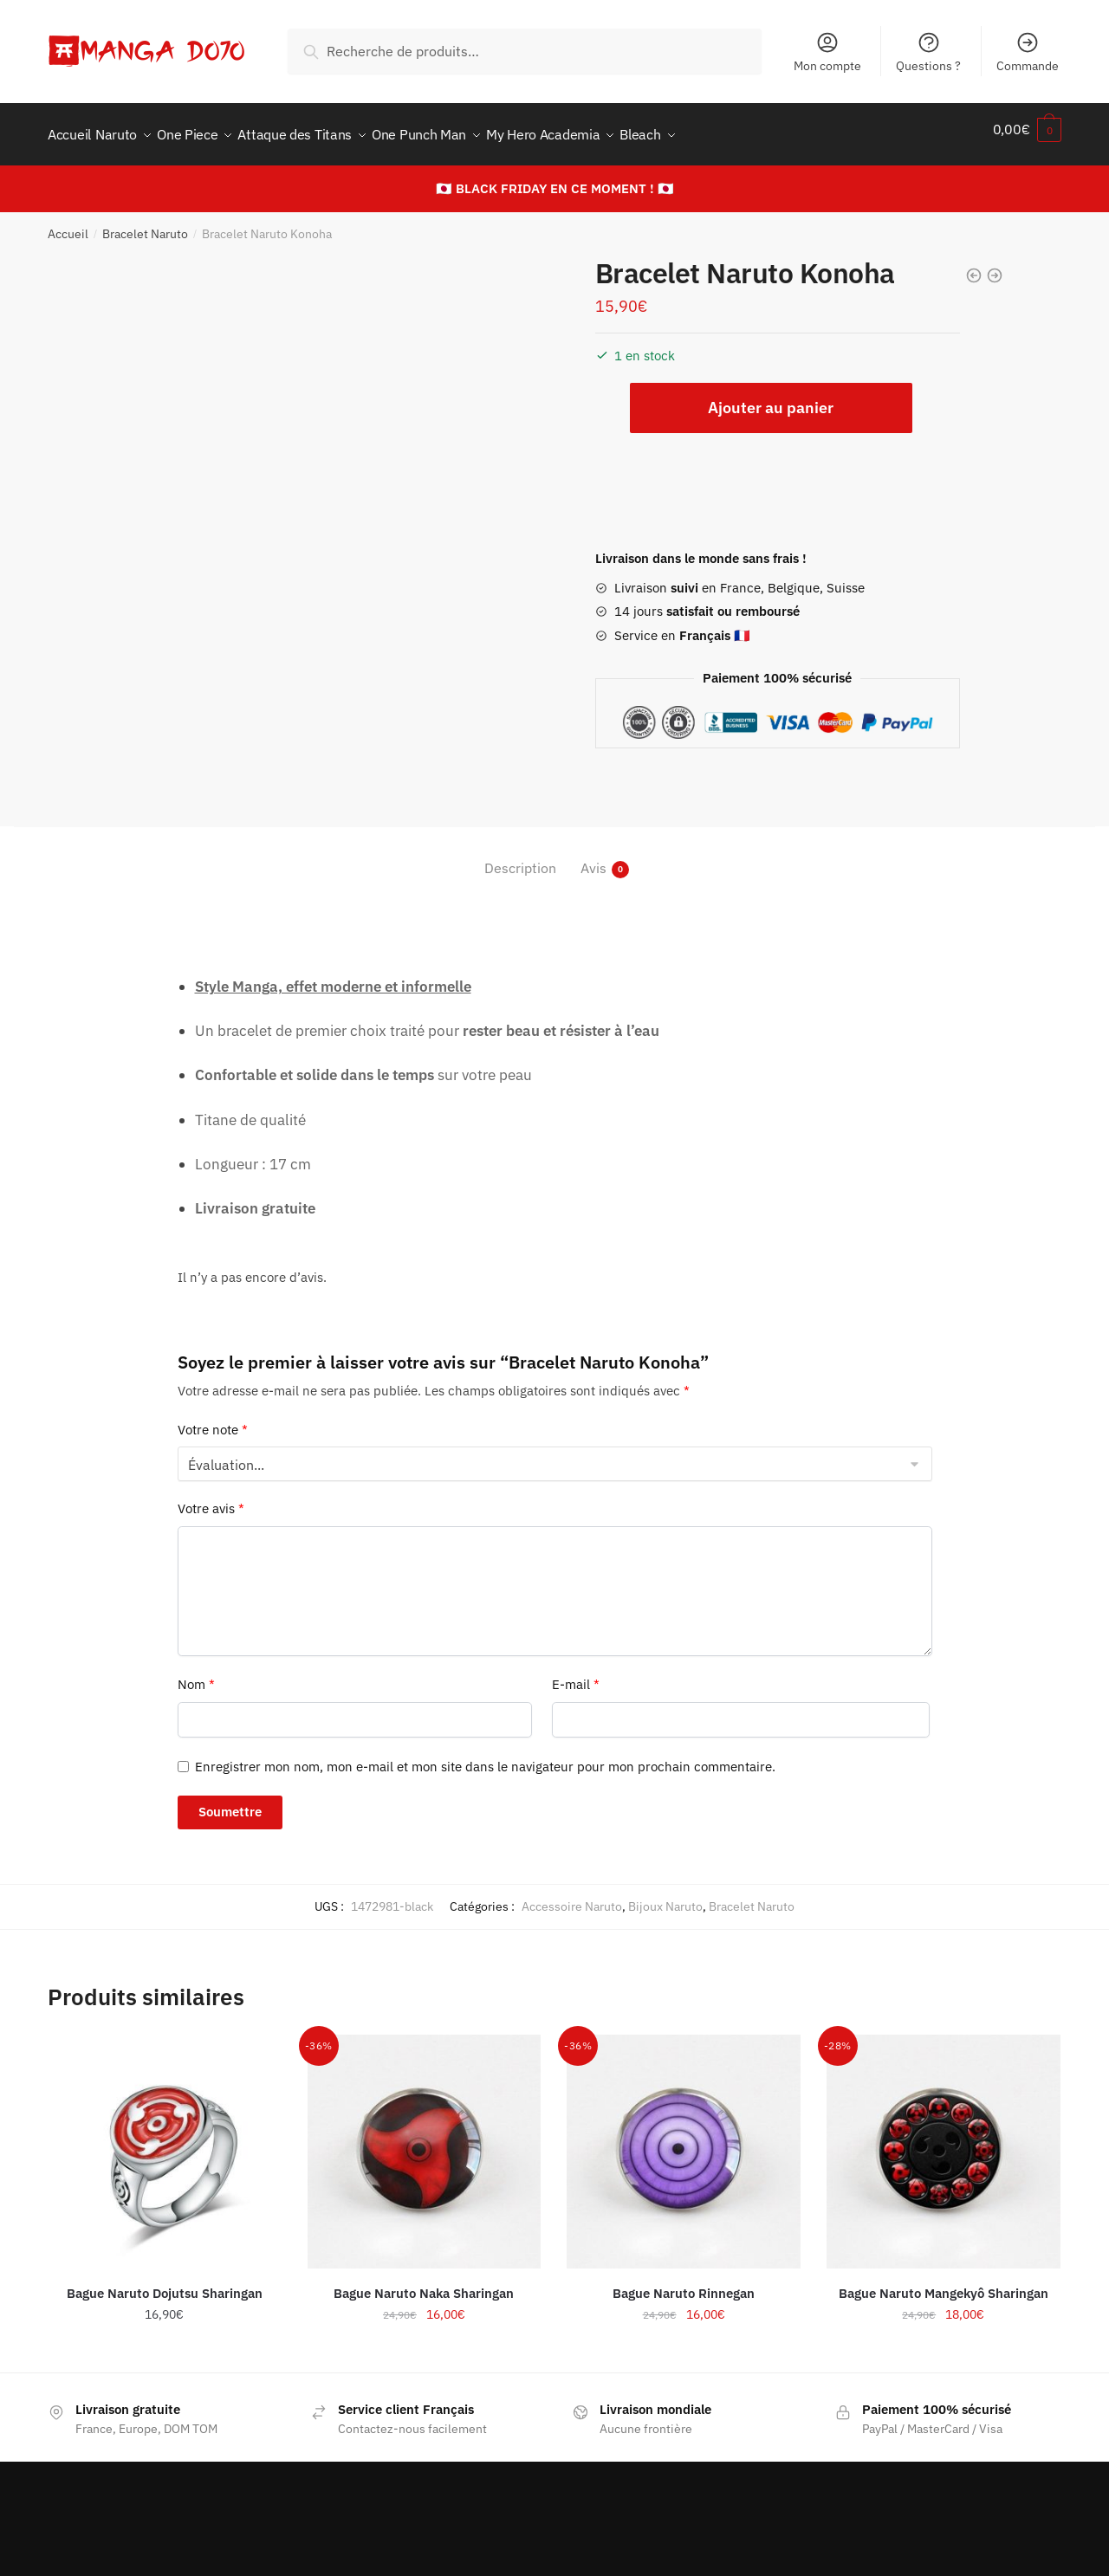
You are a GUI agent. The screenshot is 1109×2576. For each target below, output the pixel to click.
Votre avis (211, 1498)
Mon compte (827, 52)
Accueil (68, 223)
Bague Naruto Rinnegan (684, 2283)
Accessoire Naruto (572, 1896)
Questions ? (928, 52)
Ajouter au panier (770, 397)
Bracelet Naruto (145, 223)
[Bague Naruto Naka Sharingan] (425, 2141)
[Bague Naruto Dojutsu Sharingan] (165, 2141)
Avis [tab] (593, 858)
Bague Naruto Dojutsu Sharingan (165, 2283)
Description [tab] (520, 857)
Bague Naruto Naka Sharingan (424, 2283)
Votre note (213, 1419)
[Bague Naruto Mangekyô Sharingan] (943, 2141)
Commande (1027, 52)
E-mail (576, 1674)
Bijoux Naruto (665, 1896)
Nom (196, 1674)
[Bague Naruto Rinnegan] (684, 2141)
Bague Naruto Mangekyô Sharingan (943, 2283)
